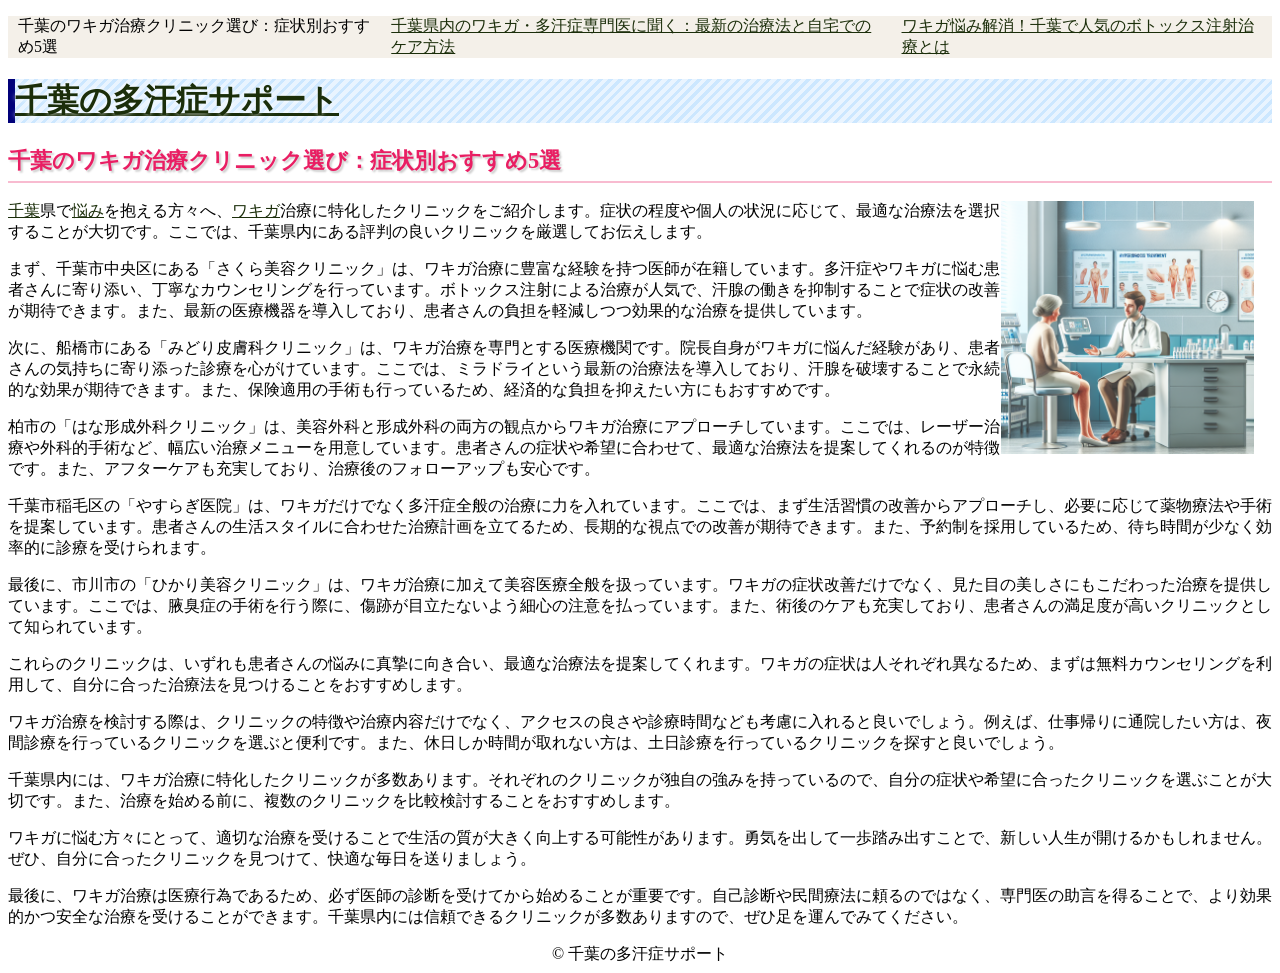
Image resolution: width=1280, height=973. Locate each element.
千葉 (24, 210)
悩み (88, 210)
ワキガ (256, 210)
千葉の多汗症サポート (177, 100)
